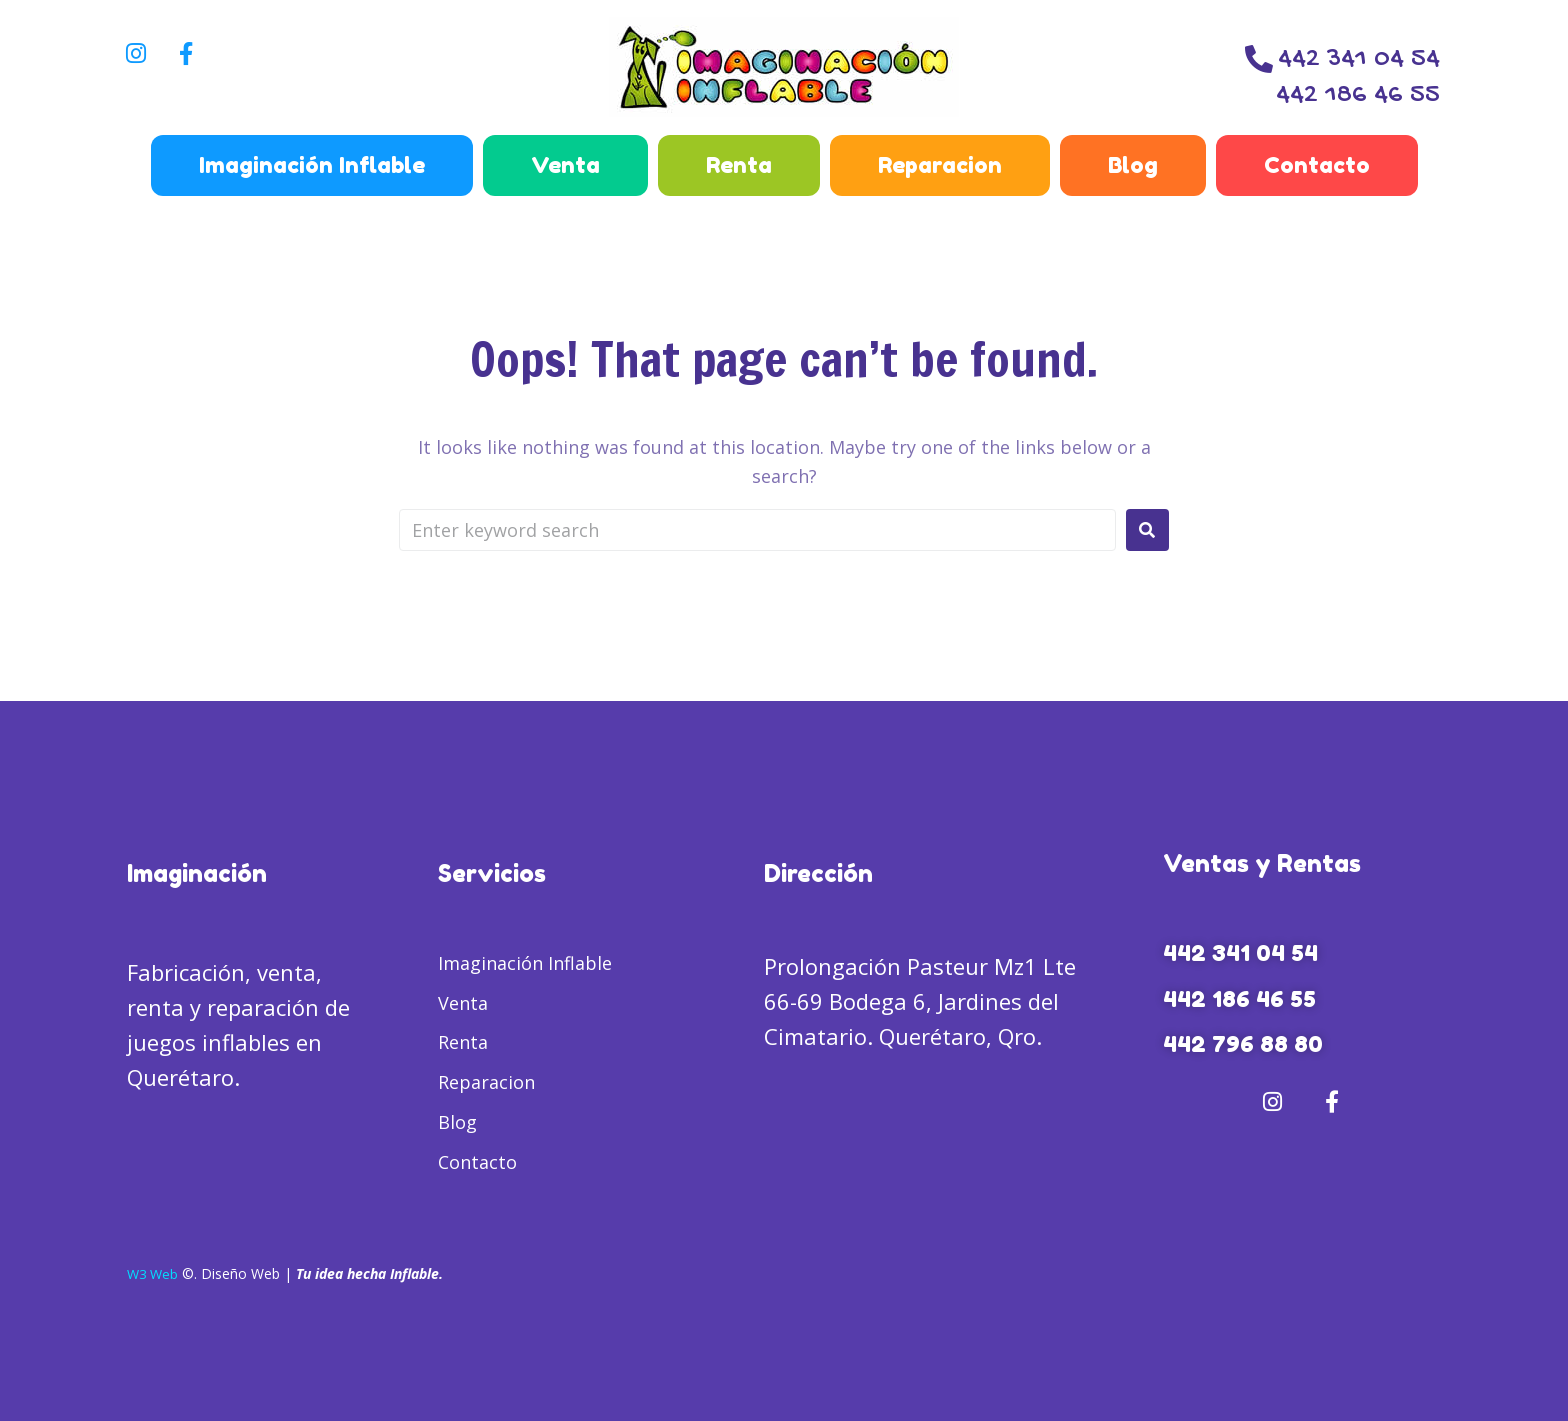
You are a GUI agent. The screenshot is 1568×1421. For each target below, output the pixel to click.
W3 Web (154, 1273)
